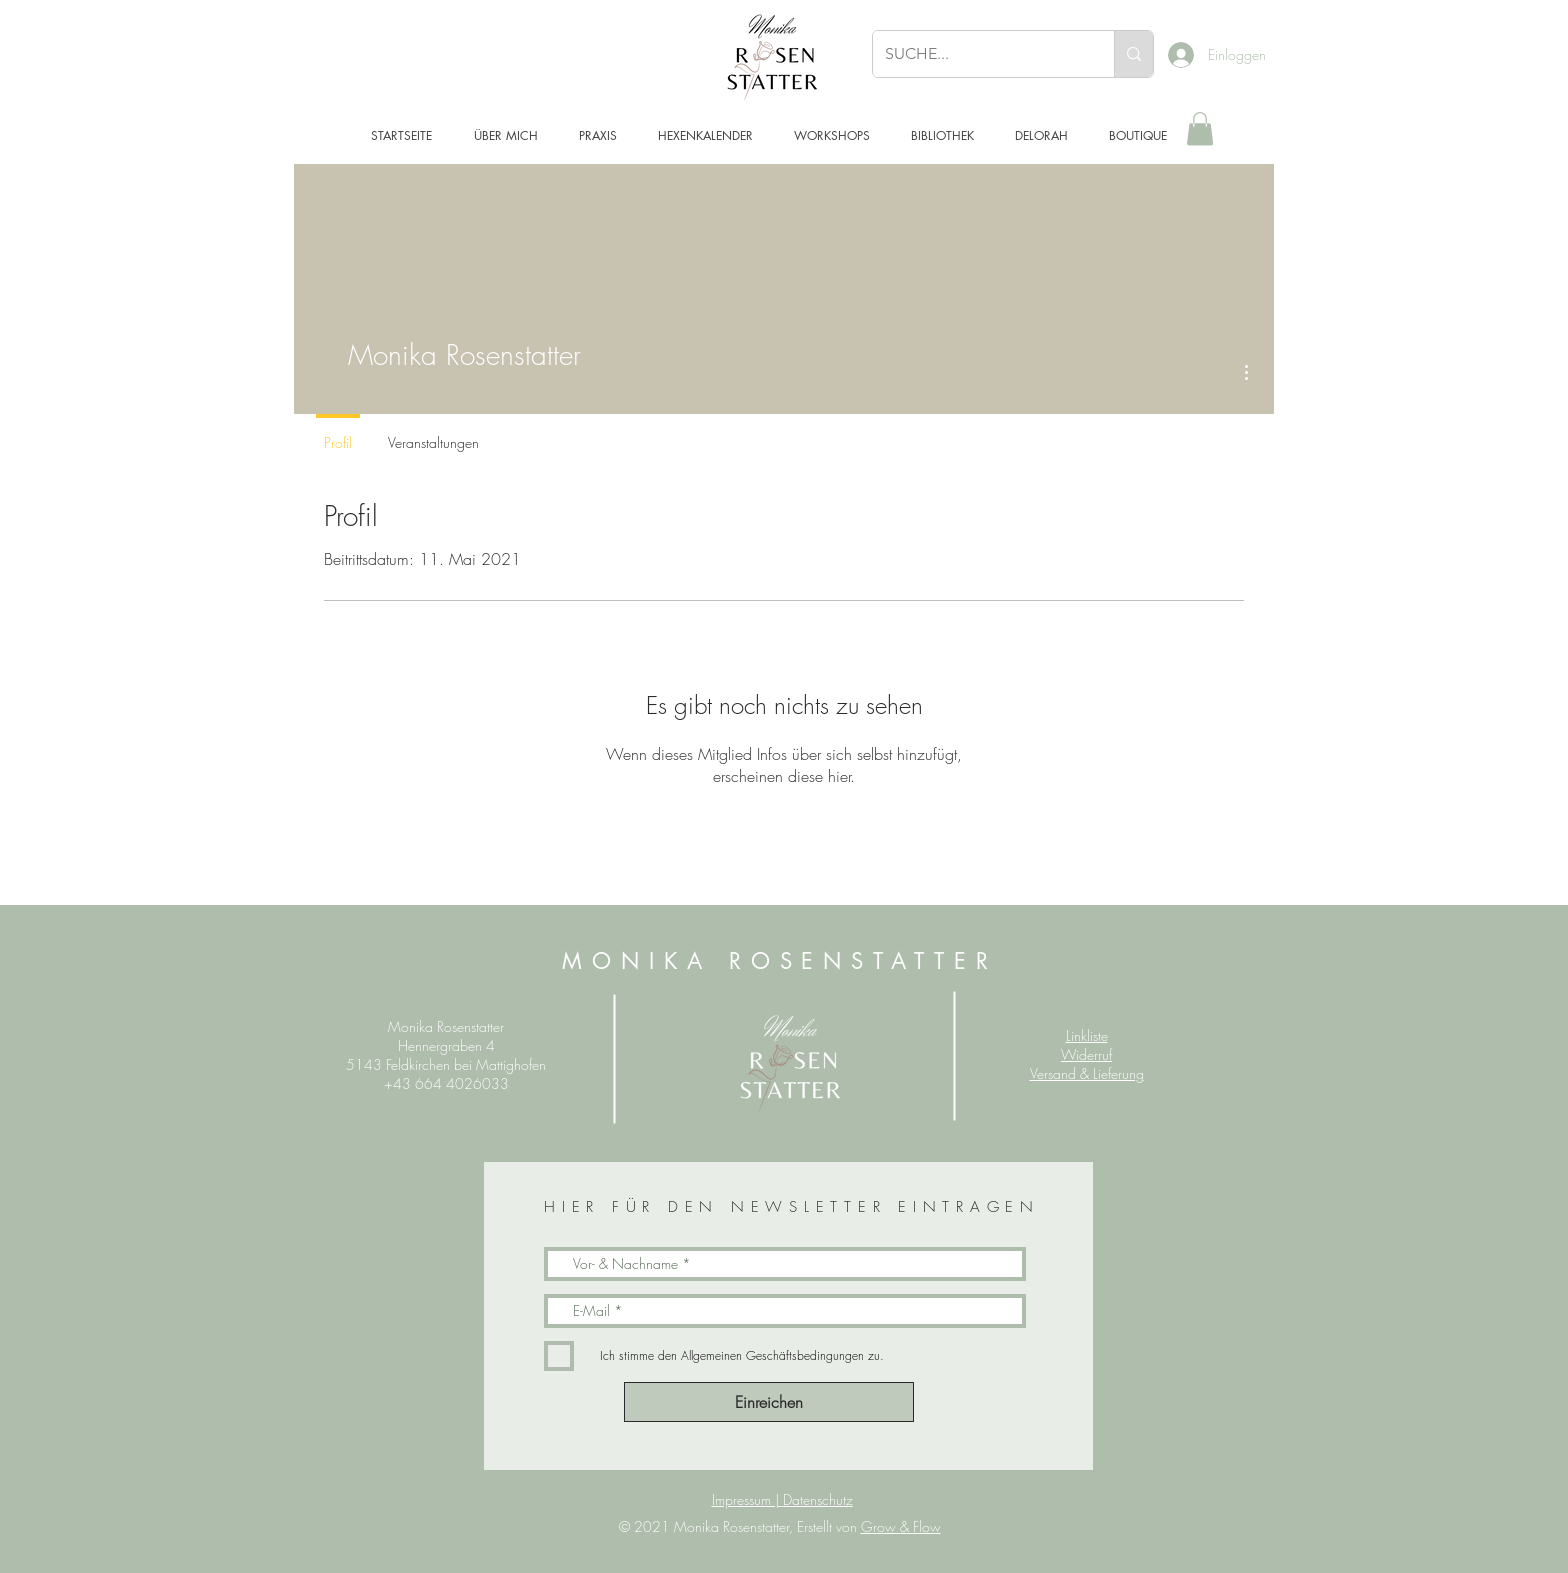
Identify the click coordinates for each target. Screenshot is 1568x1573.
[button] (1200, 128)
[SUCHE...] (978, 54)
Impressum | (747, 1499)
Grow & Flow (901, 1526)
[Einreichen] (769, 1402)
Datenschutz (818, 1499)
